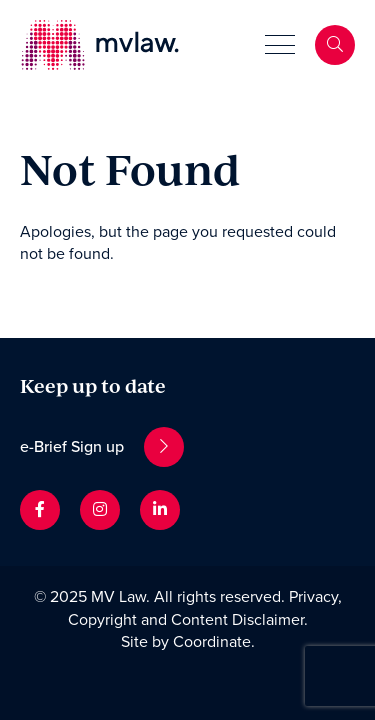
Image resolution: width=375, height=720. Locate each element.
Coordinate (212, 642)
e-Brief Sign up (102, 447)
